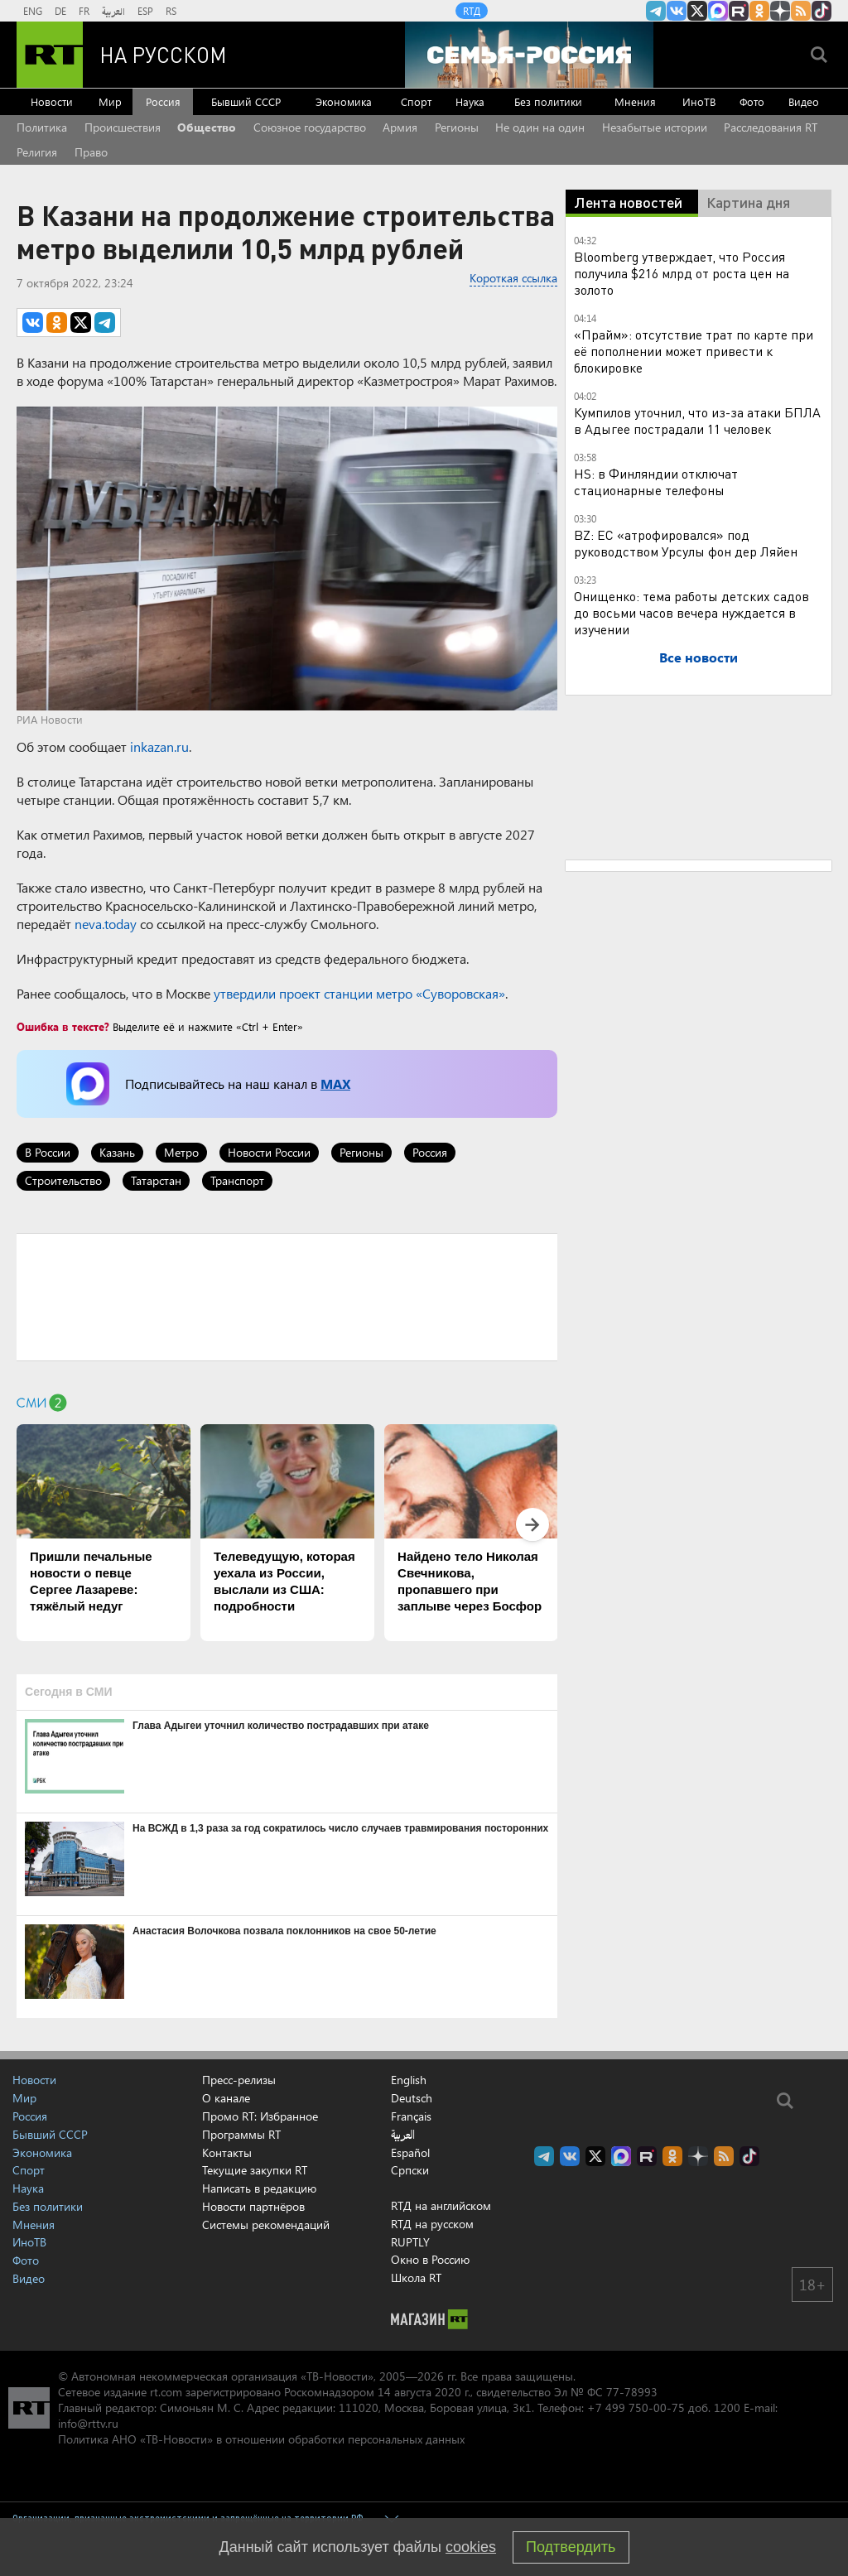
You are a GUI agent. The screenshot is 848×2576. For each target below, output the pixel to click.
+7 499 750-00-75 (636, 2407)
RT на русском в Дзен (780, 11)
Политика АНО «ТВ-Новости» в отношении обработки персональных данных (261, 2439)
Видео (803, 101)
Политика (42, 127)
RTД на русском (432, 2224)
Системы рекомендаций (266, 2224)
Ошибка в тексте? (63, 1026)
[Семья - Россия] (529, 55)
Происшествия (122, 127)
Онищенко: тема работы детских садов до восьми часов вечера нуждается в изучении (691, 612)
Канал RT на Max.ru (718, 11)
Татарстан (156, 1180)
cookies (471, 2547)
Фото (752, 101)
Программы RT (241, 2134)
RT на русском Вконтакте (677, 11)
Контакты (227, 2152)
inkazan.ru (159, 746)
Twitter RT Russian (697, 11)
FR (84, 10)
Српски (410, 2170)
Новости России (269, 1152)
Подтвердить (570, 2547)
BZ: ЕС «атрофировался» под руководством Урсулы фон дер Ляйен (685, 543)
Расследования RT (770, 127)
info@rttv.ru (88, 2423)
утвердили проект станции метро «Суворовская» (359, 993)
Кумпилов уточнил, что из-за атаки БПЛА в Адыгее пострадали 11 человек (697, 420)
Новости (52, 101)
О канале (226, 2098)
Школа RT (416, 2277)
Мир (110, 101)
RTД (471, 10)
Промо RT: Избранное (260, 2116)
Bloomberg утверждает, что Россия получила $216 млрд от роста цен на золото (681, 273)
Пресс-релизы (239, 2079)
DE (60, 10)
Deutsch (411, 2098)
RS (171, 10)
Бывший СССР (246, 101)
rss (801, 11)
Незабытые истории (654, 127)
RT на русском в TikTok (821, 11)
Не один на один (540, 127)
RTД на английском (441, 2205)
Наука (469, 101)
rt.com (166, 2392)
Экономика (344, 101)
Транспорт (237, 1180)
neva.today (106, 923)
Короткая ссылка (513, 278)
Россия (163, 101)
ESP (145, 10)
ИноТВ (699, 101)
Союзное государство (309, 127)
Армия (400, 127)
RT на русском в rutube (739, 11)
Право (91, 152)
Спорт (416, 101)
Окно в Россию (430, 2259)
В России (47, 1152)
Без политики (548, 101)
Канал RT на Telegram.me (656, 11)
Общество (206, 127)
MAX (335, 1083)
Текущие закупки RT (254, 2170)
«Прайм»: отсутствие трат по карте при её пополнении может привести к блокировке (693, 350)
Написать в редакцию (259, 2188)
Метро (181, 1152)
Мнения (635, 101)
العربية (113, 10)
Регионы (457, 127)
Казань (117, 1152)
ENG (32, 10)
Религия (37, 152)
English (408, 2080)
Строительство (63, 1180)
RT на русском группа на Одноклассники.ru (759, 11)
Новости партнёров (253, 2206)
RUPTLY (410, 2242)
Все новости (698, 657)
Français (411, 2116)
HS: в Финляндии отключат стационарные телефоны (656, 481)
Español (410, 2153)
